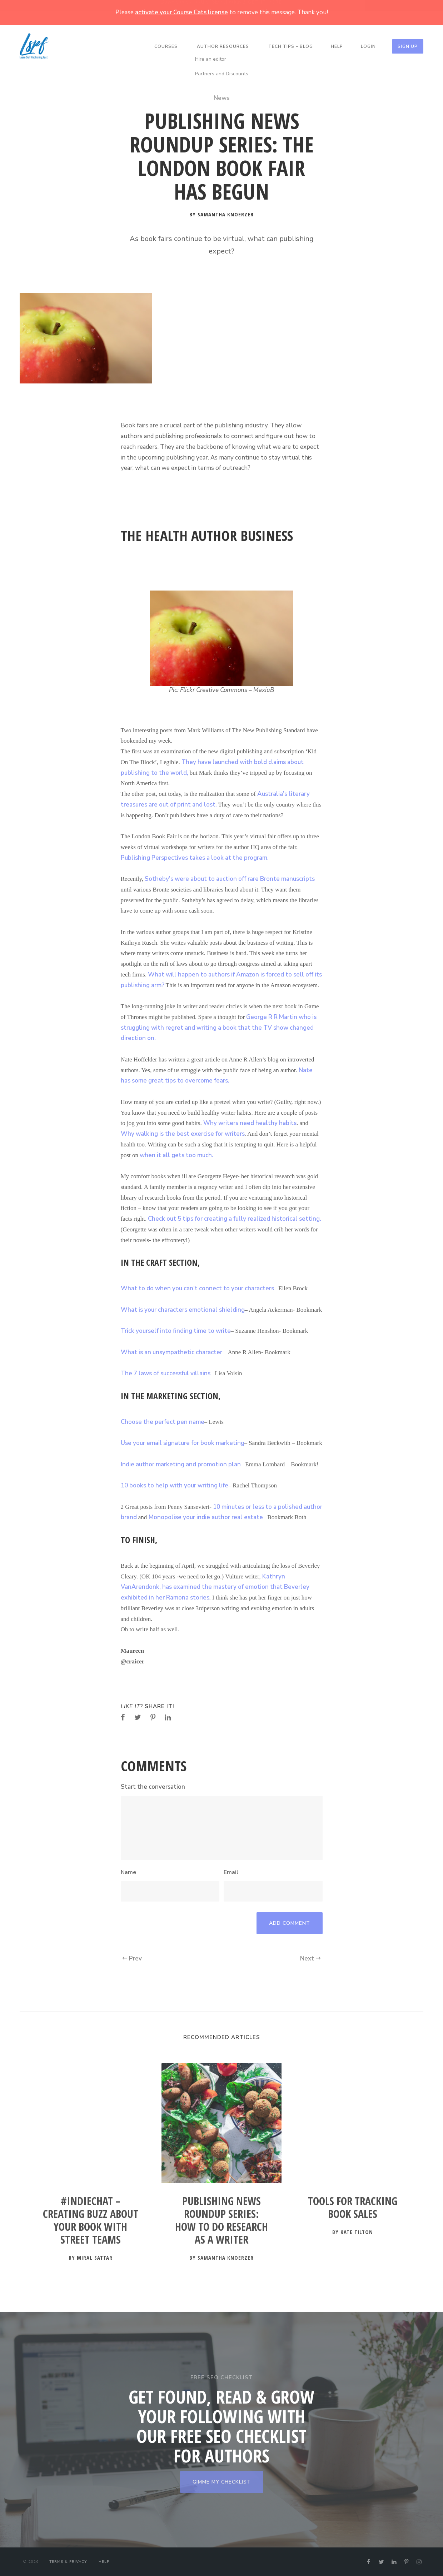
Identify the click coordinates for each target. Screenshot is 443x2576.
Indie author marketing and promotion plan (181, 1464)
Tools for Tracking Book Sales (352, 2208)
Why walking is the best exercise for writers (183, 1134)
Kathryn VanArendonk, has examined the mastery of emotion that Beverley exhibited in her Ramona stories (215, 1587)
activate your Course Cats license (181, 12)
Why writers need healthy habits (250, 1123)
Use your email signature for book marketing (182, 1443)
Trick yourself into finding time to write (176, 1331)
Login (368, 46)
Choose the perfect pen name (162, 1422)
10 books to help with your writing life (174, 1485)
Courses (166, 46)
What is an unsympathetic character (171, 1352)
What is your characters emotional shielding (183, 1310)
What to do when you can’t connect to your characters (197, 1288)
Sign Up (408, 46)
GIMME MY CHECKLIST (222, 2482)
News (221, 98)
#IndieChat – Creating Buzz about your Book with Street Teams (90, 2220)
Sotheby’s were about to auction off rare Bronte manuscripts (230, 879)
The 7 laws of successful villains (165, 1373)
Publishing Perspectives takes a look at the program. (195, 858)
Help (337, 46)
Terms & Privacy (68, 2561)
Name (128, 1872)
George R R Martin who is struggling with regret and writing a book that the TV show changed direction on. (219, 1028)
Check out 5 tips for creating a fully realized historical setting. (234, 1219)
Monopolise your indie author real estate (206, 1517)
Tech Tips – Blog (290, 46)
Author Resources (223, 46)
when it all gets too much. (176, 1155)
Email (231, 1872)
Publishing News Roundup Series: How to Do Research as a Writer (221, 2220)
